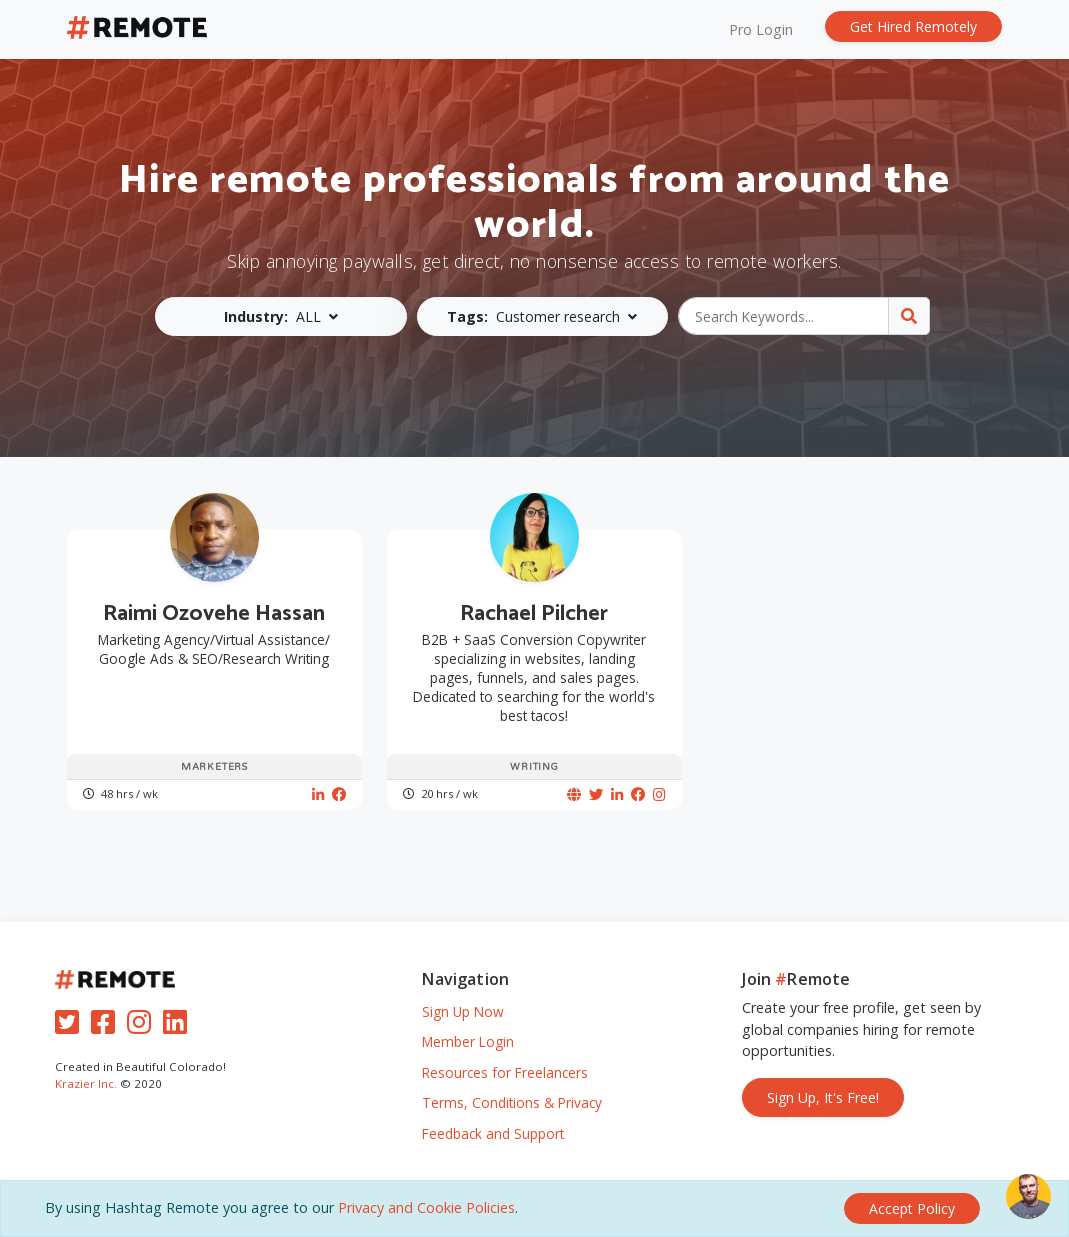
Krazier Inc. (86, 1083)
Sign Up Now (463, 1011)
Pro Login (761, 29)
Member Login (468, 1041)
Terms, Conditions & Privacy (512, 1102)
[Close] (912, 1208)
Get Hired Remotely (913, 26)
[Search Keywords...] (783, 316)
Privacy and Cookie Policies (426, 1207)
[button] (281, 316)
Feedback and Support (493, 1133)
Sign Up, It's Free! (823, 1097)
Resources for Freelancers (505, 1072)
